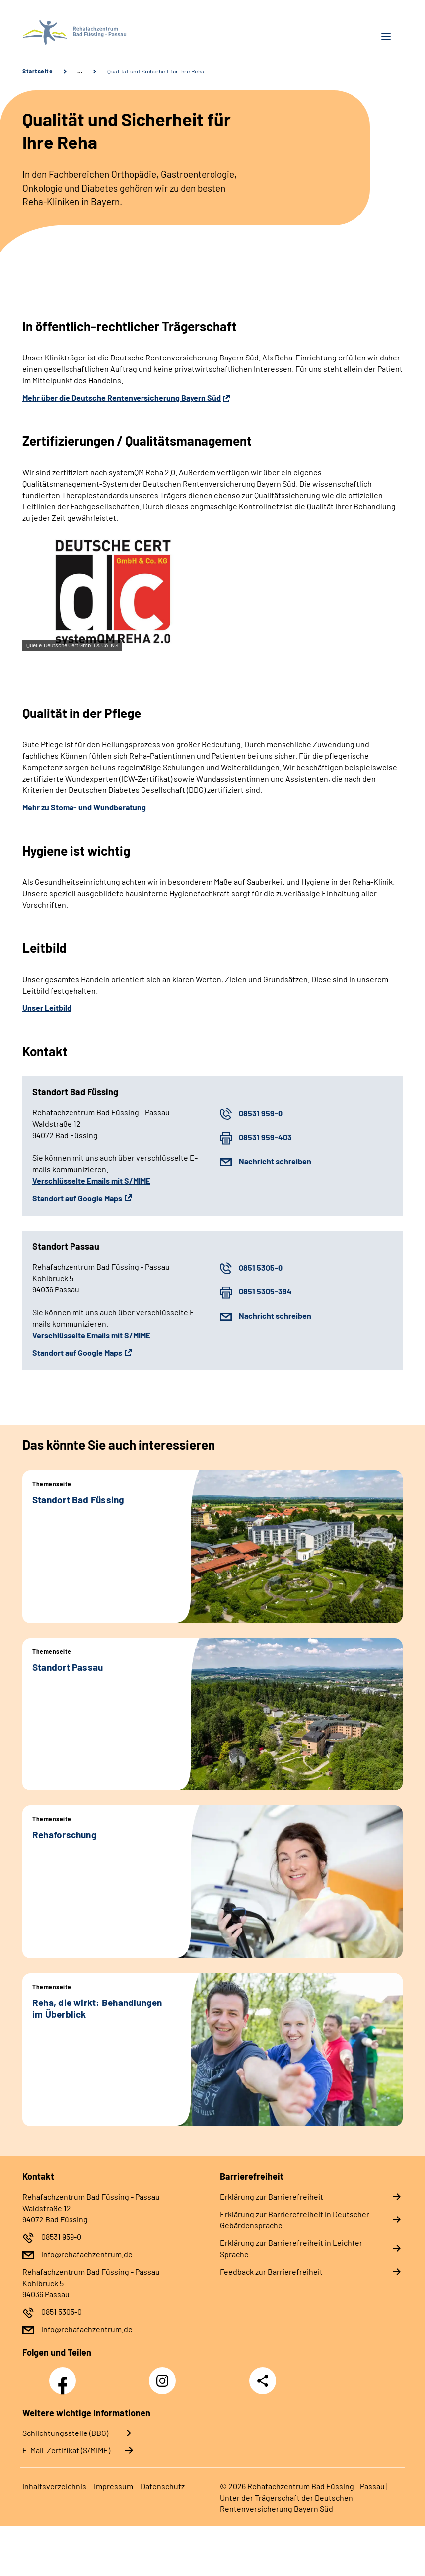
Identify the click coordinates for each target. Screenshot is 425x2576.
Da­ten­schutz (163, 2486)
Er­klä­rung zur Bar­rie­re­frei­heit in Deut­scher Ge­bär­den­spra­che (294, 2219)
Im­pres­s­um (113, 2486)
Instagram (165, 2375)
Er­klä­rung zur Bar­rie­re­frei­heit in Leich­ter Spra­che (291, 2248)
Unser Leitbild (46, 1007)
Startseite (37, 71)
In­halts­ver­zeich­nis (54, 2486)
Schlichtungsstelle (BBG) (65, 2432)
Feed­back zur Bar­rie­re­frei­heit (271, 2271)
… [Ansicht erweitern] (79, 71)
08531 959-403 (265, 1137)
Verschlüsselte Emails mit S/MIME (91, 1180)
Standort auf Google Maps (77, 1198)
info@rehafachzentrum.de (87, 2254)
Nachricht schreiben (275, 1161)
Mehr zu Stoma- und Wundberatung (84, 807)
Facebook (65, 2375)
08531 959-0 (261, 1113)
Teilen (262, 2380)
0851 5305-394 (265, 1291)
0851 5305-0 (261, 1267)
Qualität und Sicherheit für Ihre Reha (156, 71)
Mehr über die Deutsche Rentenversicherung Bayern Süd (121, 397)
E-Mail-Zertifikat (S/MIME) (66, 2450)
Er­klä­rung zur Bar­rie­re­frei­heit (271, 2196)
